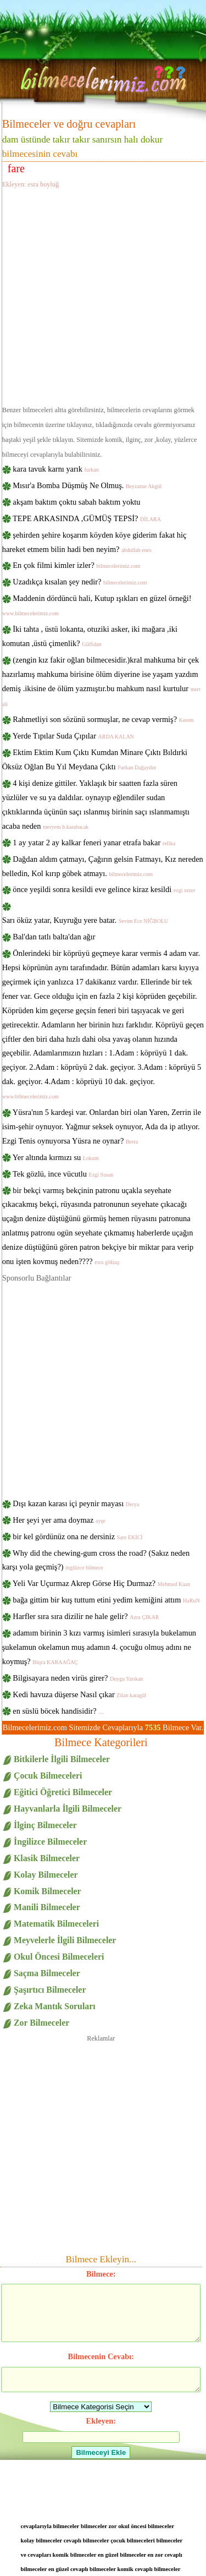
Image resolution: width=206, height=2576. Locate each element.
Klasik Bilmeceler (47, 1858)
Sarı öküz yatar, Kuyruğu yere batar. (85, 920)
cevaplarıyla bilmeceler (50, 2526)
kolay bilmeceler (42, 2540)
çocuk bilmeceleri (132, 2540)
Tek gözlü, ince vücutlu (63, 1173)
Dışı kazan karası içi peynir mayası (76, 1503)
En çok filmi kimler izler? (76, 565)
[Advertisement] (103, 295)
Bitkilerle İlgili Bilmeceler (62, 1759)
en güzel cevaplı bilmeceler (82, 2569)
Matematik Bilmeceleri (56, 1923)
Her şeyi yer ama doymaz (59, 1520)
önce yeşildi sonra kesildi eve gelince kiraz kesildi (104, 889)
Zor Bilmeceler (41, 2022)
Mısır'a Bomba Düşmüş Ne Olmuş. (87, 485)
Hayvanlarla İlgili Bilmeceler (67, 1808)
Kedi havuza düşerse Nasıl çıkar (79, 1694)
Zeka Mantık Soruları (55, 2006)
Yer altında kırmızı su (56, 1157)
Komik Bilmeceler (47, 1891)
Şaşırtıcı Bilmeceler (50, 1989)
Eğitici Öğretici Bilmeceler (63, 1792)
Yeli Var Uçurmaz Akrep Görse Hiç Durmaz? (101, 1583)
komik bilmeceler (75, 2554)
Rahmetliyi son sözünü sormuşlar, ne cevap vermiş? (103, 719)
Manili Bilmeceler (47, 1907)
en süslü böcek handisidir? (58, 1711)
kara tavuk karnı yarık (55, 468)
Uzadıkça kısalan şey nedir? (80, 581)
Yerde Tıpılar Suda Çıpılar (73, 735)
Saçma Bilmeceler (47, 1973)
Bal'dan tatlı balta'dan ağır (54, 936)
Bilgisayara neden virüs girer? (78, 1677)
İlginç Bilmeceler (45, 1825)
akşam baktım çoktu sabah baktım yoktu (76, 501)
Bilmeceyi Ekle (101, 2452)
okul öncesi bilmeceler (146, 2526)
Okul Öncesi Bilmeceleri (59, 1956)
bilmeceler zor (98, 2526)
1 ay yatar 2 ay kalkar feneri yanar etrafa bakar (94, 842)
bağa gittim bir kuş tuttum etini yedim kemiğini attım (106, 1599)
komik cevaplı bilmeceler (148, 2569)
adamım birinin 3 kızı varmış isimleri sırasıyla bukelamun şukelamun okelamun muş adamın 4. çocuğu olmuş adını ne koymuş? (99, 1647)
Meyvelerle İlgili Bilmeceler (65, 1940)
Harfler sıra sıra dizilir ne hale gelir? (86, 1616)
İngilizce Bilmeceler (50, 1841)
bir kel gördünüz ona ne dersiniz (77, 1536)
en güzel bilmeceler (122, 2554)
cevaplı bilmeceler (86, 2540)
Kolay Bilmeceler (45, 1874)
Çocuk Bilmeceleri (48, 1775)
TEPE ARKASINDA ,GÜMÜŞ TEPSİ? (87, 518)
